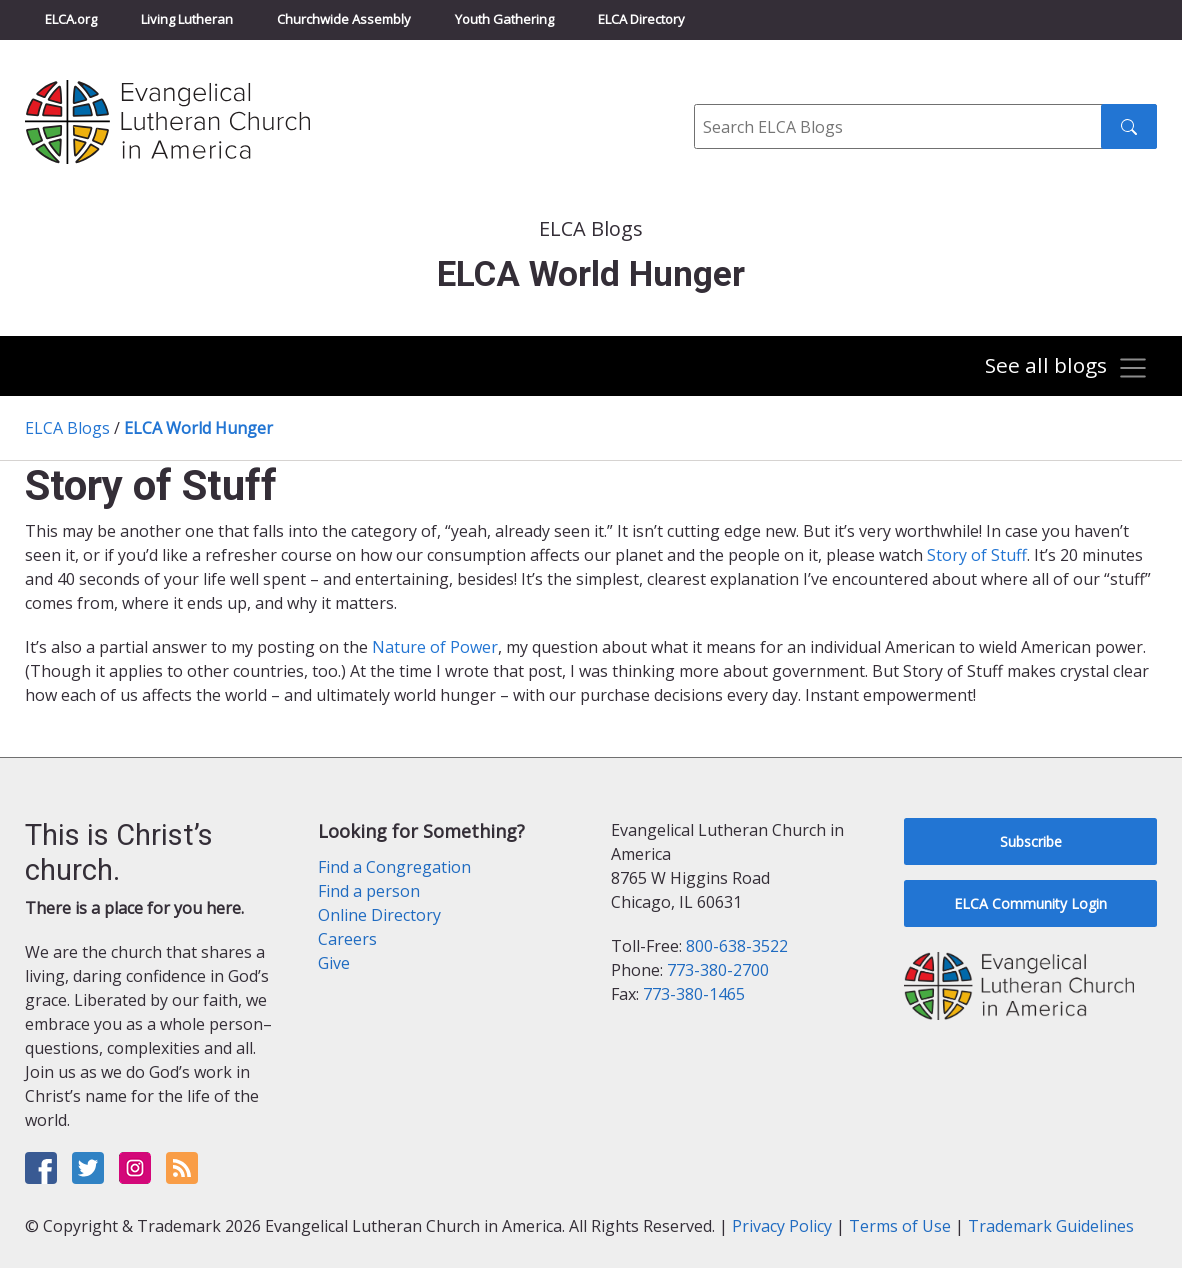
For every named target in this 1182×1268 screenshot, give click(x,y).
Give (334, 963)
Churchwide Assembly (344, 19)
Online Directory (379, 915)
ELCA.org (71, 19)
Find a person (369, 891)
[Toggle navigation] (1067, 368)
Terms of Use (900, 1226)
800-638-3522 (737, 946)
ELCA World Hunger (198, 428)
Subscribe (1031, 841)
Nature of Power (435, 647)
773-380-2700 (718, 970)
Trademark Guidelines (1051, 1226)
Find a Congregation (394, 867)
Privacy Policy (782, 1226)
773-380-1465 (694, 994)
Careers (347, 939)
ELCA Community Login (1030, 903)
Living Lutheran (187, 19)
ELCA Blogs (67, 428)
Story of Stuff (977, 555)
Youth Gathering (504, 19)
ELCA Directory (641, 19)
